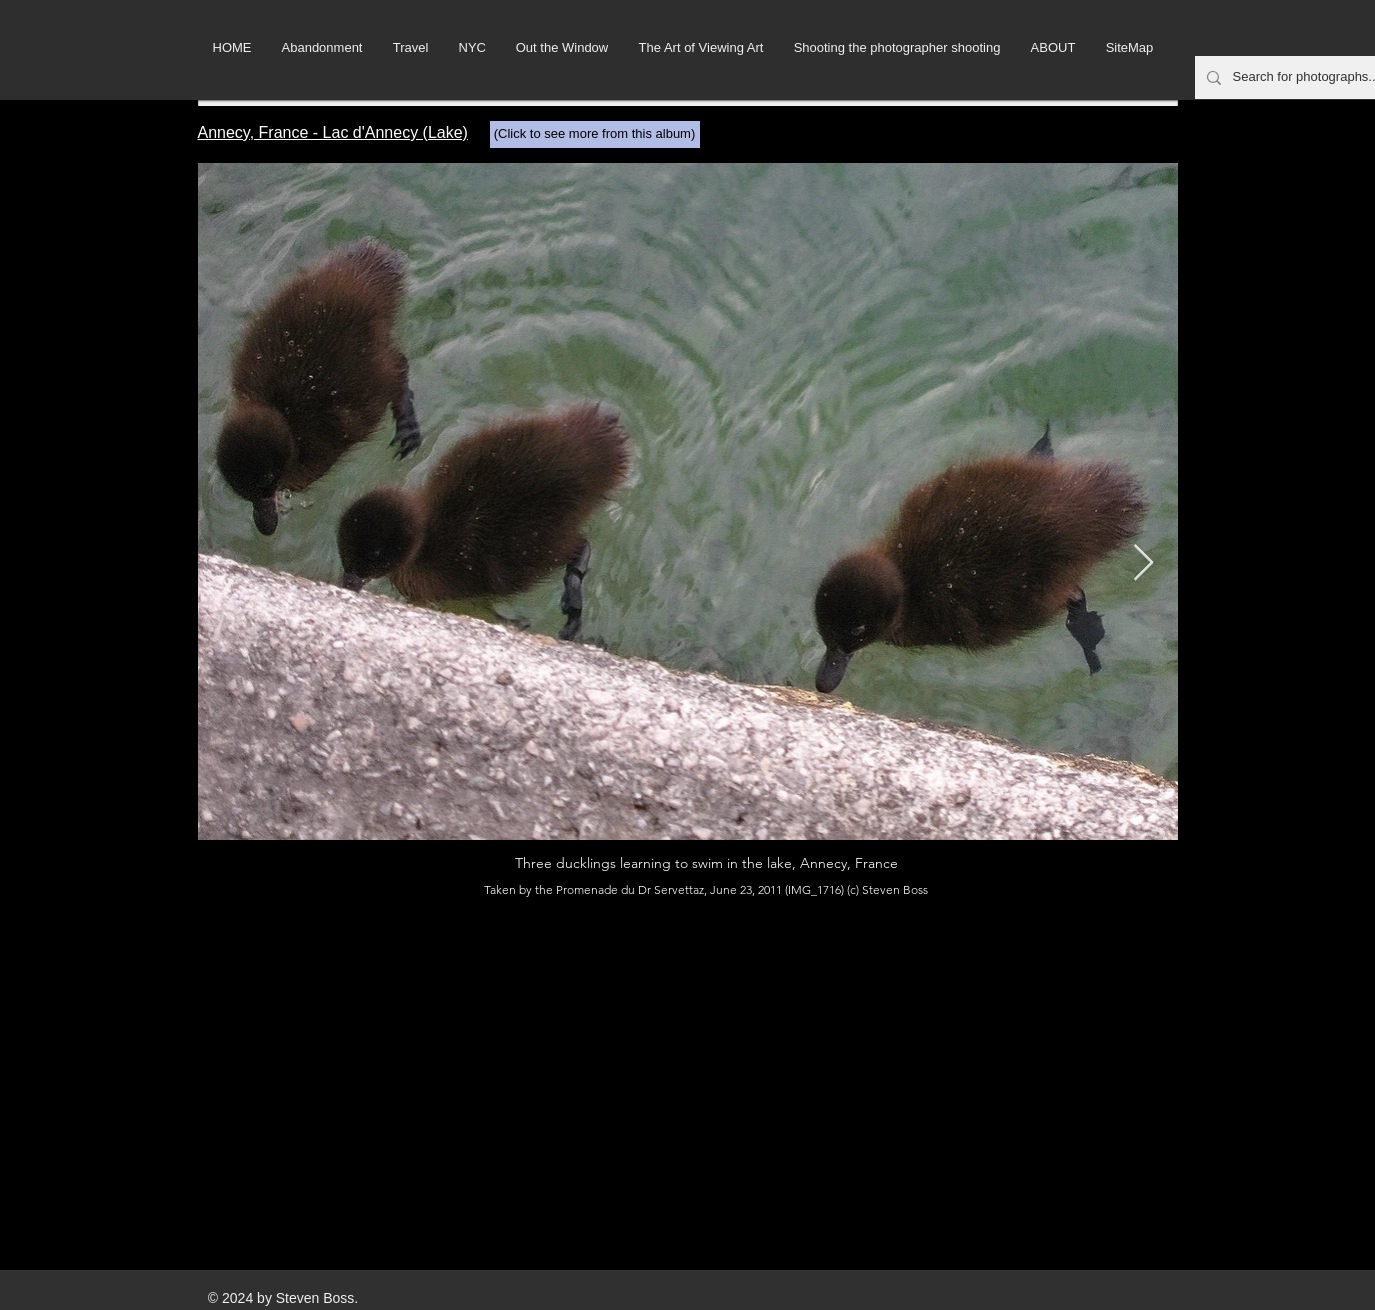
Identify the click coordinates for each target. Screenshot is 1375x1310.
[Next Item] (1143, 563)
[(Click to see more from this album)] (595, 134)
